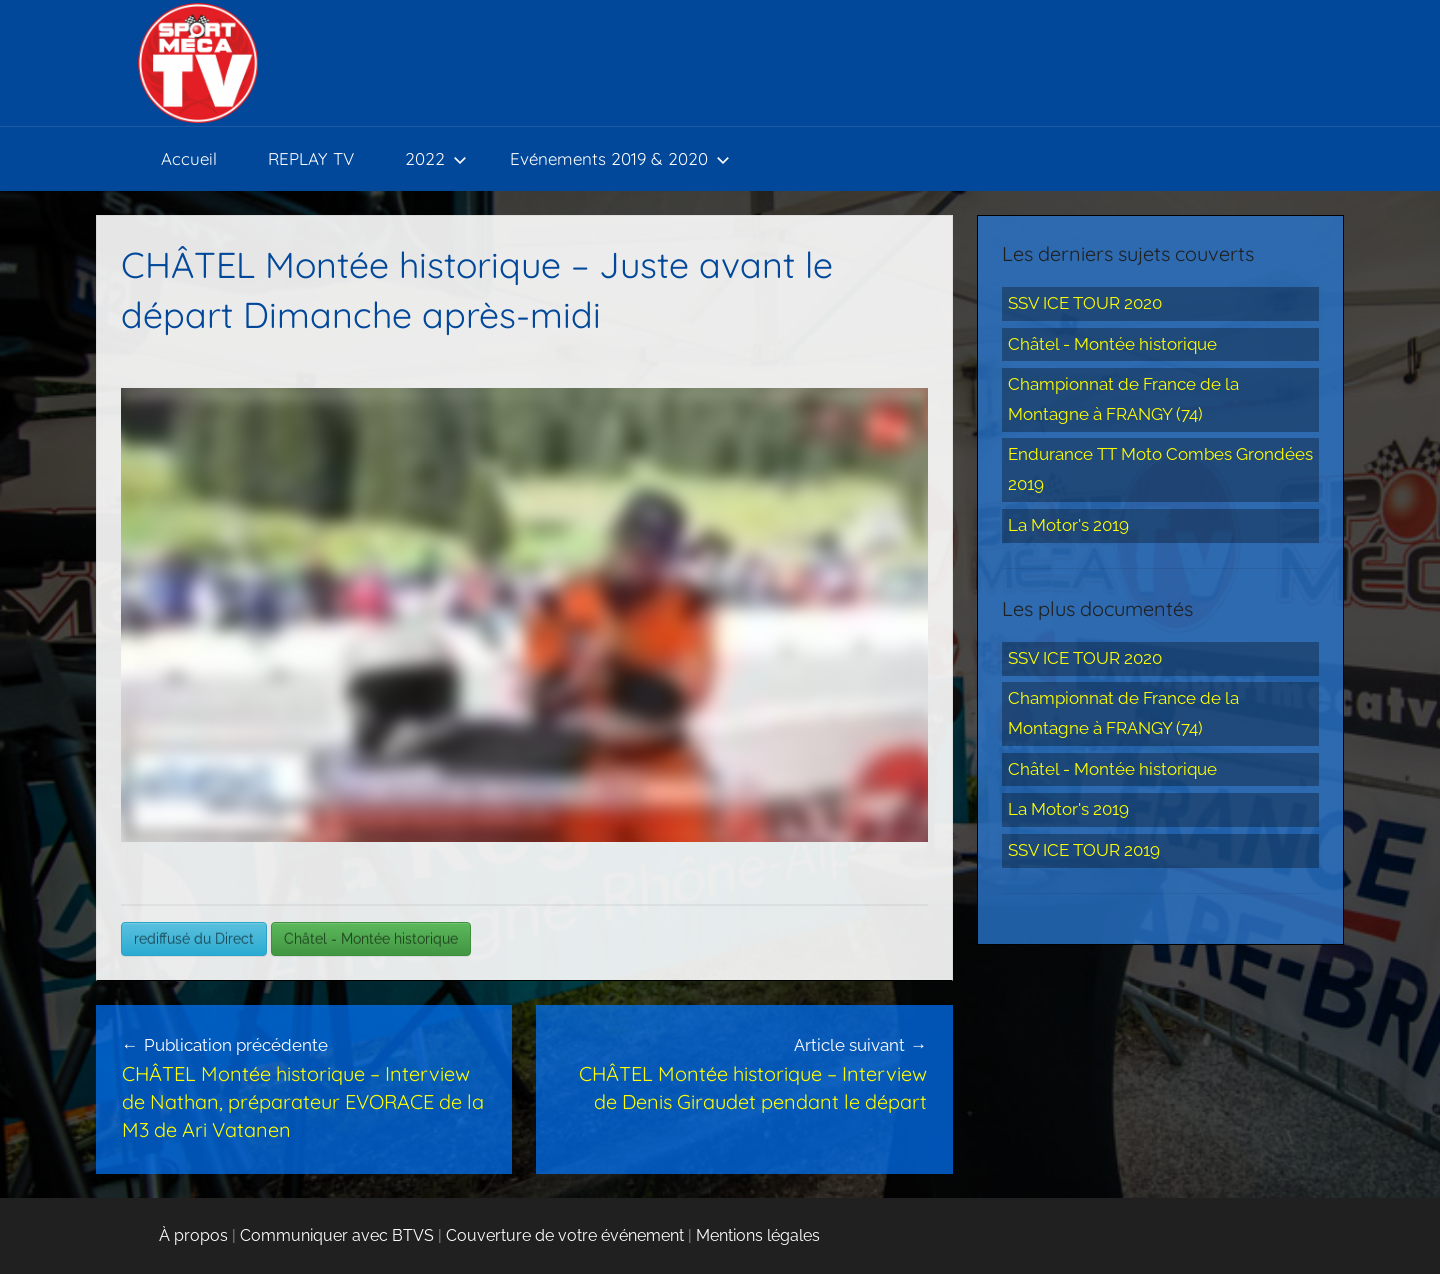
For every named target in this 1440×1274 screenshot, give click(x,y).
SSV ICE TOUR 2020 (1085, 303)
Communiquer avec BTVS (337, 1235)
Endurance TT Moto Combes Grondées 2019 (1160, 469)
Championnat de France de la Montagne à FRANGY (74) (1123, 399)
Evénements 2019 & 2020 (620, 158)
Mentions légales (758, 1235)
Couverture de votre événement (565, 1235)
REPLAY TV (311, 158)
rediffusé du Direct (194, 939)
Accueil (189, 158)
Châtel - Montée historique (371, 939)
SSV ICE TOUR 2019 (1084, 850)
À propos (193, 1235)
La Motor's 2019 (1068, 525)
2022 (436, 158)
